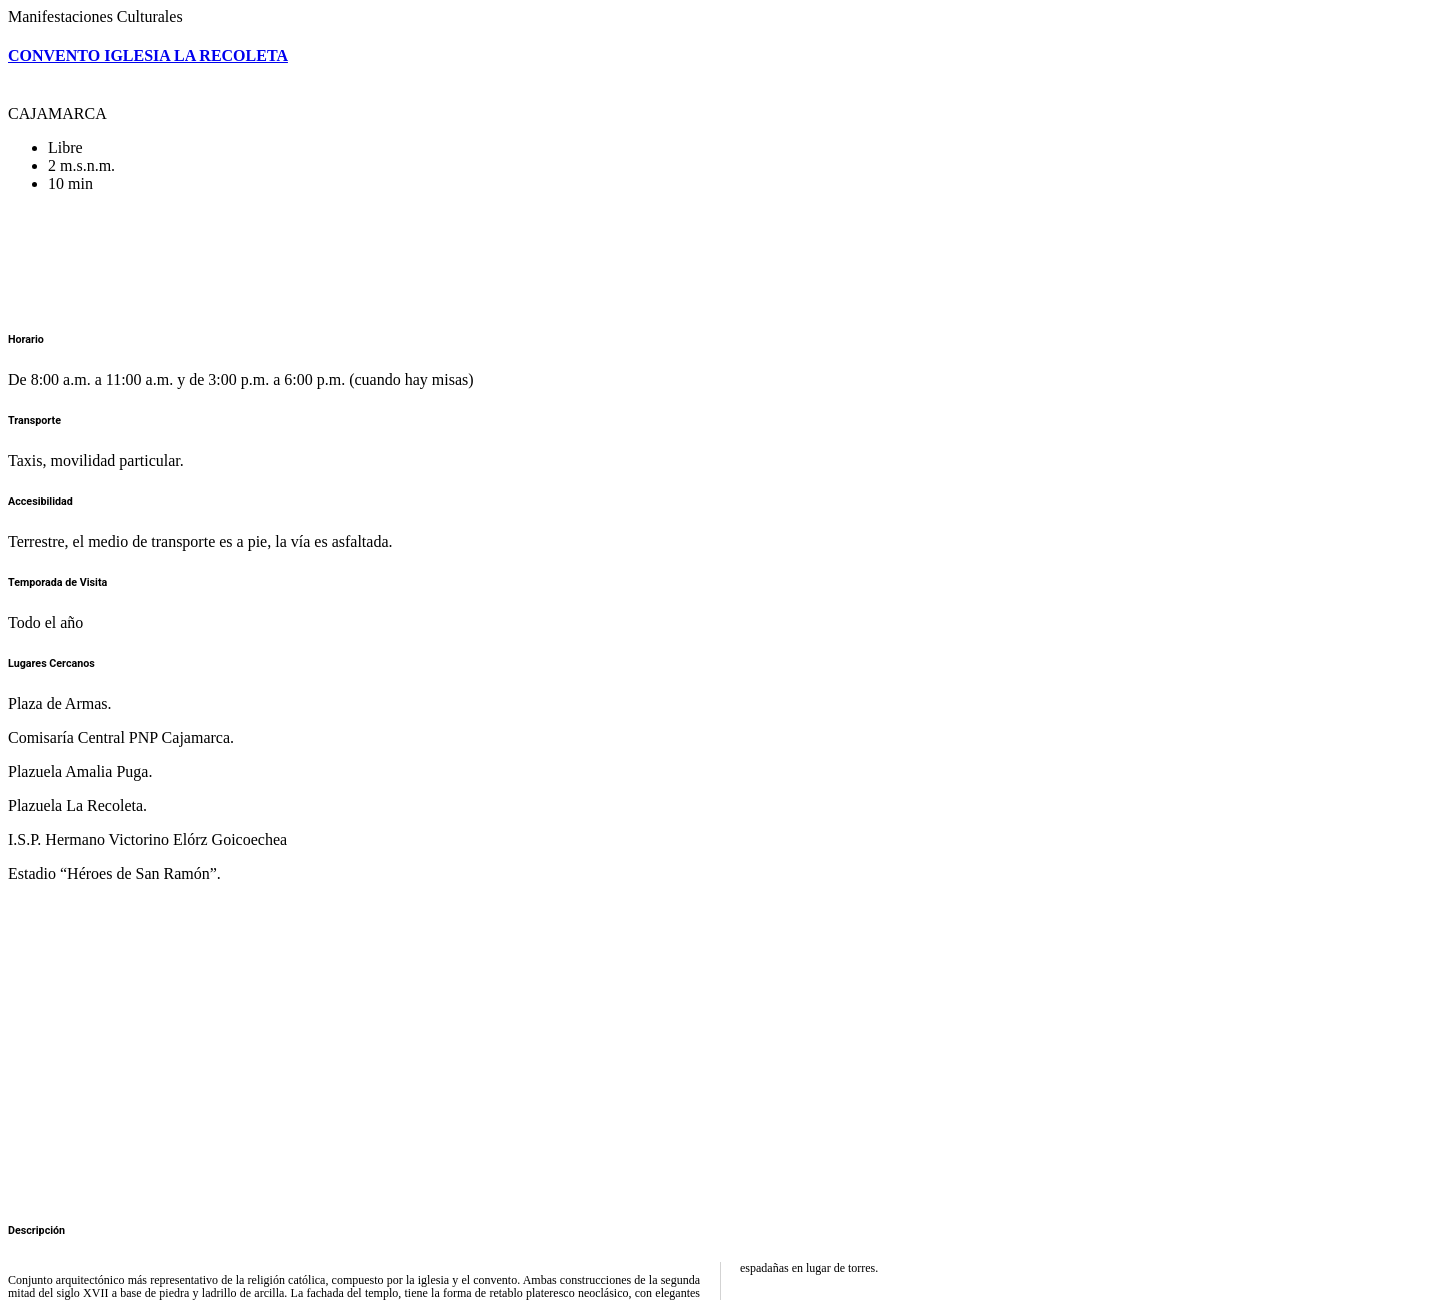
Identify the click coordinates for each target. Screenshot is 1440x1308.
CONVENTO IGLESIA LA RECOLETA (148, 55)
